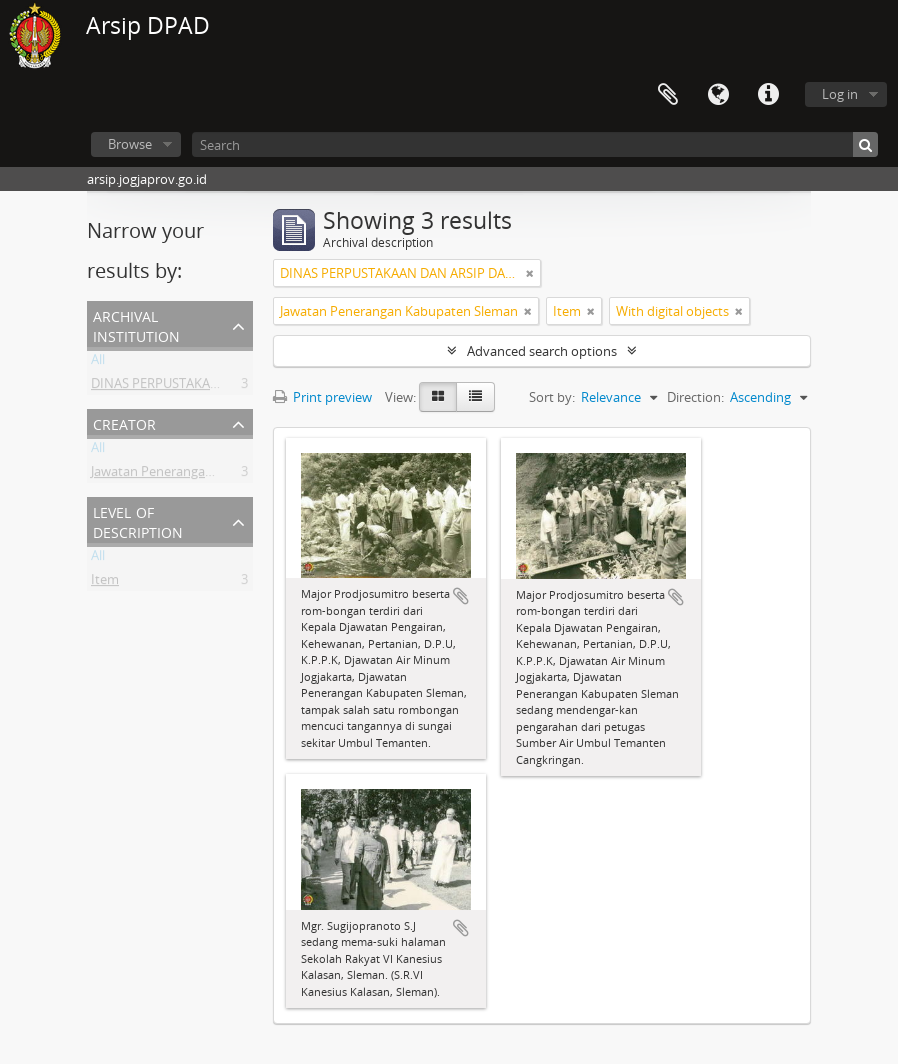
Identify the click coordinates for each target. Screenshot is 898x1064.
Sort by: (552, 397)
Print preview (322, 397)
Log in (840, 94)
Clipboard (668, 95)
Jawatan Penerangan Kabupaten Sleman (210, 475)
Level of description (138, 520)
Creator (124, 422)
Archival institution (136, 324)
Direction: (695, 397)
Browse (130, 144)
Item (105, 583)
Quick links (768, 95)
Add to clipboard (461, 596)
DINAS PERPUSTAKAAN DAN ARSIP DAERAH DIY (231, 387)
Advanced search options (542, 351)
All (98, 363)
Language (718, 95)
